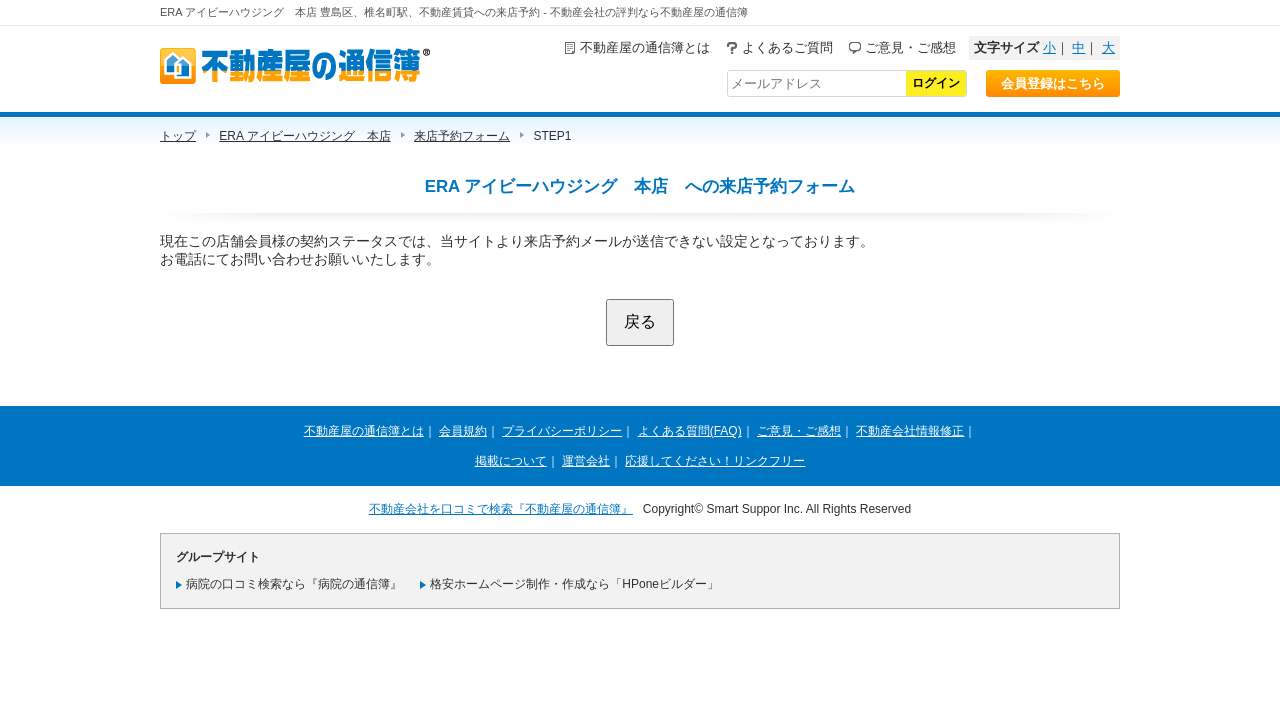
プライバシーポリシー (562, 431)
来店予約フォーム (462, 136)
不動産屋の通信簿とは (645, 47)
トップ (178, 136)
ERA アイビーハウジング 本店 (304, 136)
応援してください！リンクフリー (715, 461)
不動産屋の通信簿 (295, 66)
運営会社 (586, 461)
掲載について (511, 461)
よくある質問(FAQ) (690, 431)
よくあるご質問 (787, 47)
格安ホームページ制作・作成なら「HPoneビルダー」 (574, 584)
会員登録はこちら (1053, 83)
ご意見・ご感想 (910, 47)
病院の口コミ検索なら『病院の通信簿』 (294, 584)
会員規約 (463, 431)
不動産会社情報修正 (910, 431)
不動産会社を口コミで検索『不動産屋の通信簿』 (501, 509)
